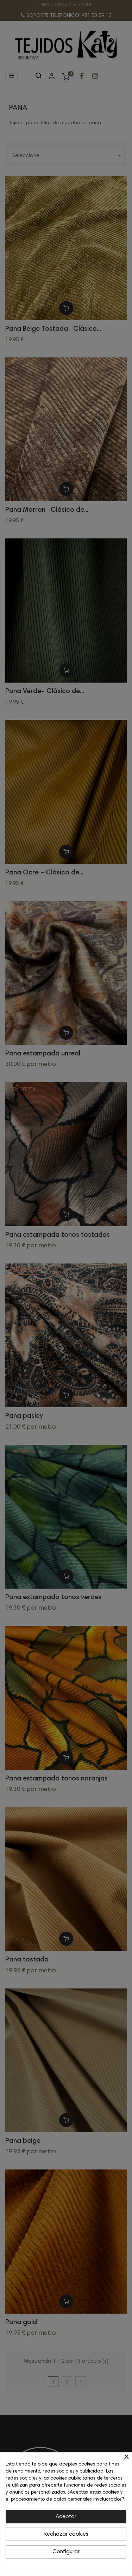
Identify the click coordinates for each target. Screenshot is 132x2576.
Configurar (66, 2552)
